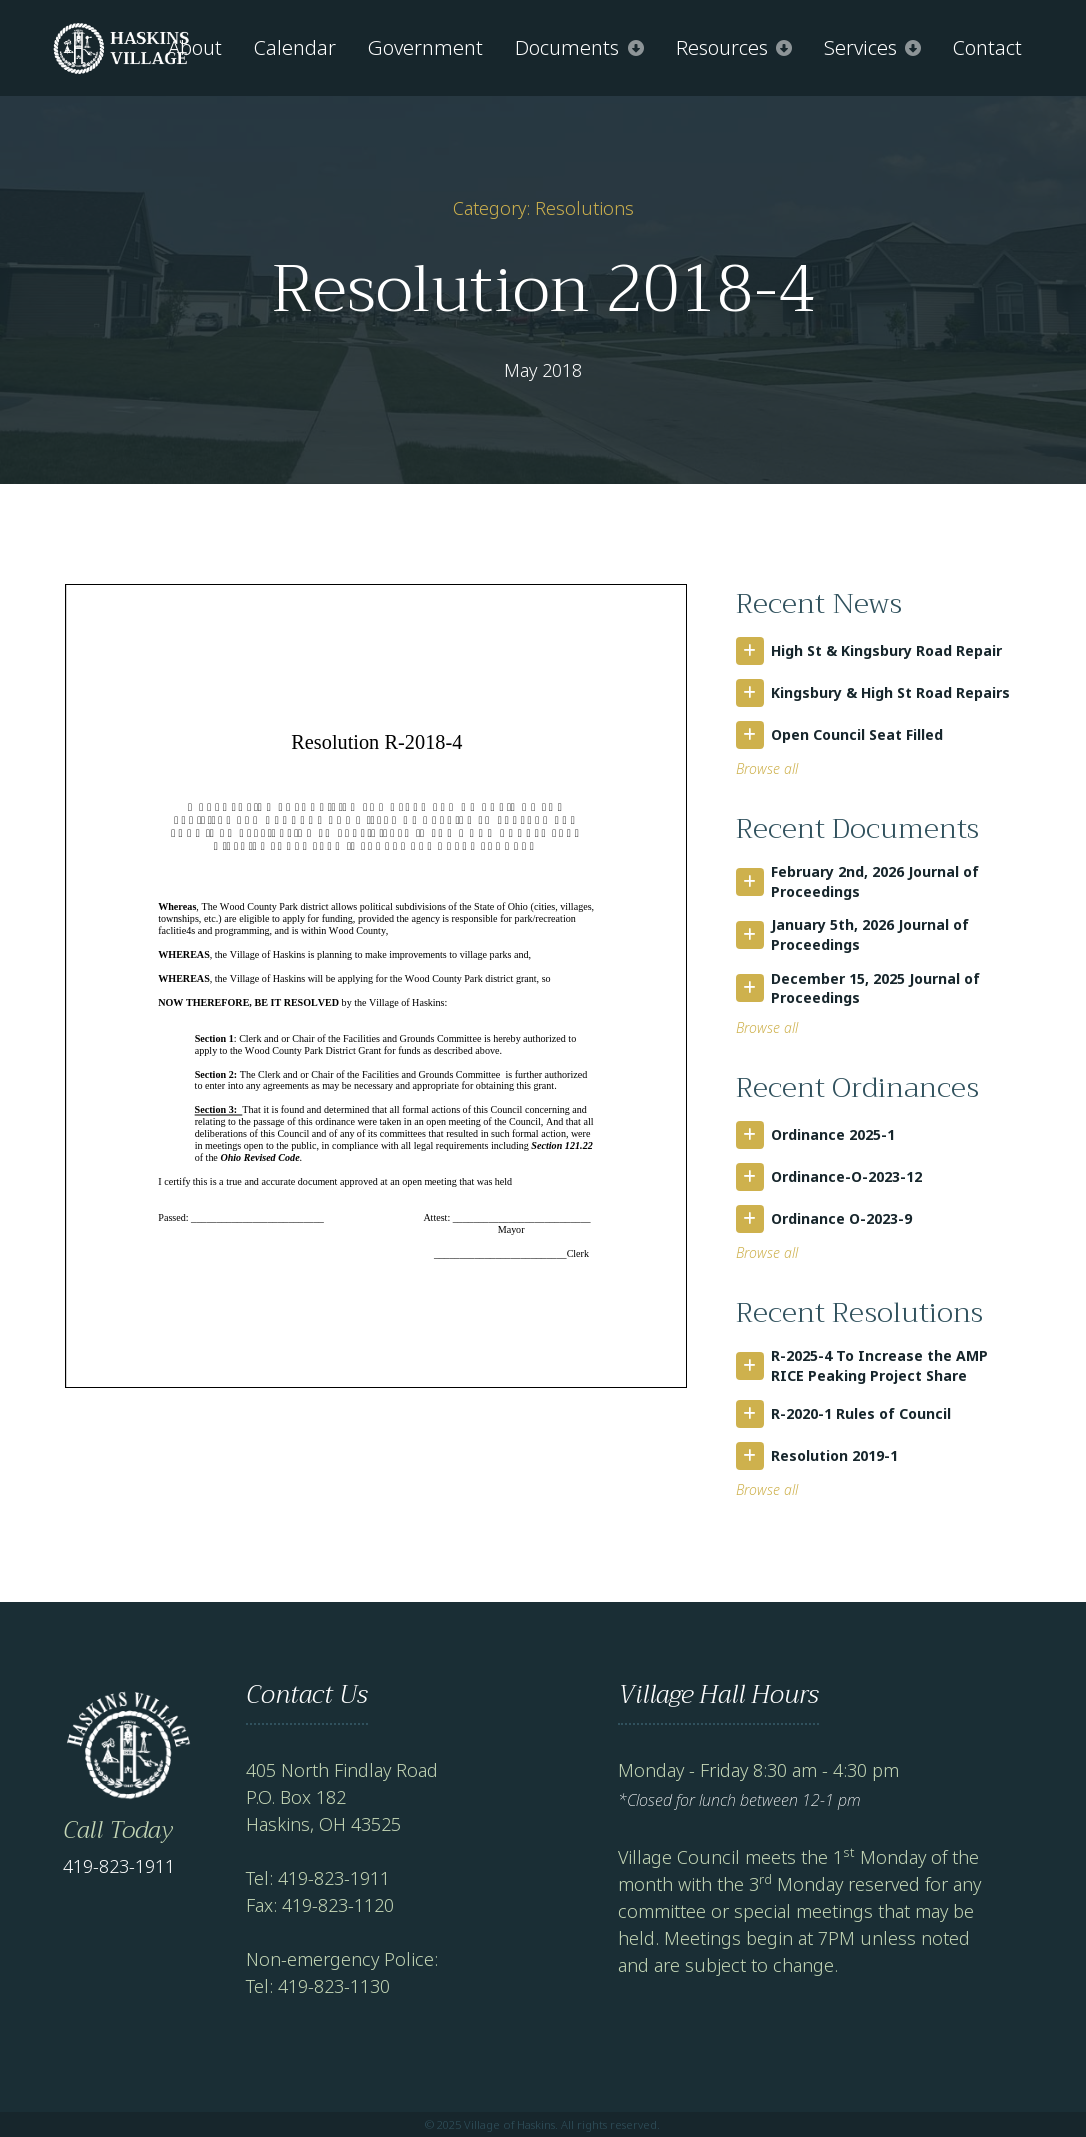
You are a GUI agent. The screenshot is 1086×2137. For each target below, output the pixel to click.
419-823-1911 (119, 1866)
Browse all (767, 768)
